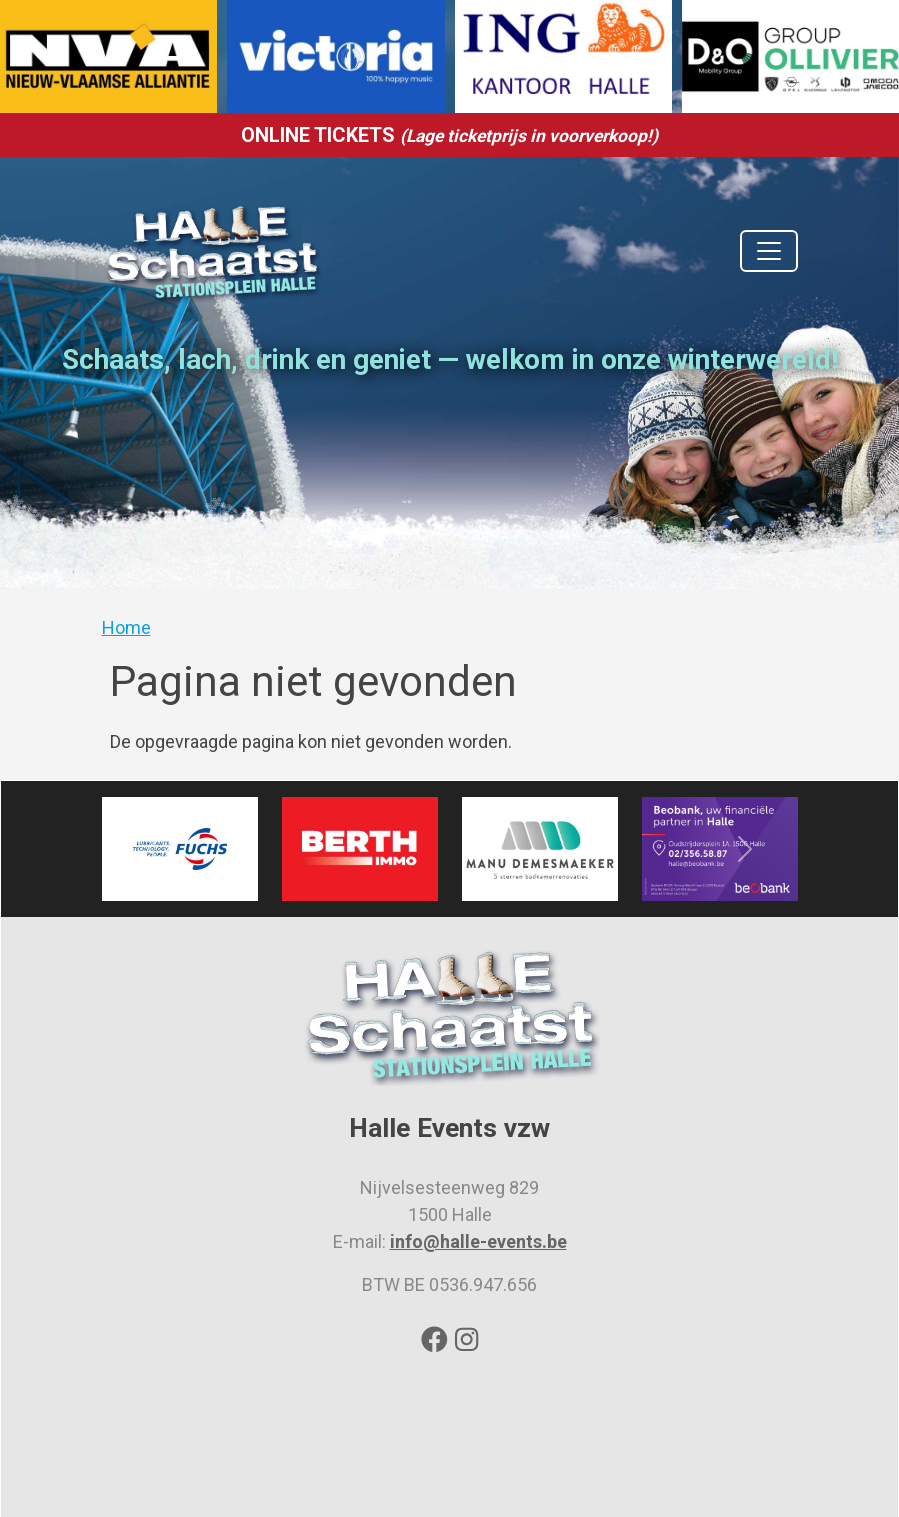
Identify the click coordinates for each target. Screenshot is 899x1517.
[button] (154, 849)
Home (126, 627)
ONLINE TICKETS (449, 135)
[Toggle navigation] (769, 251)
